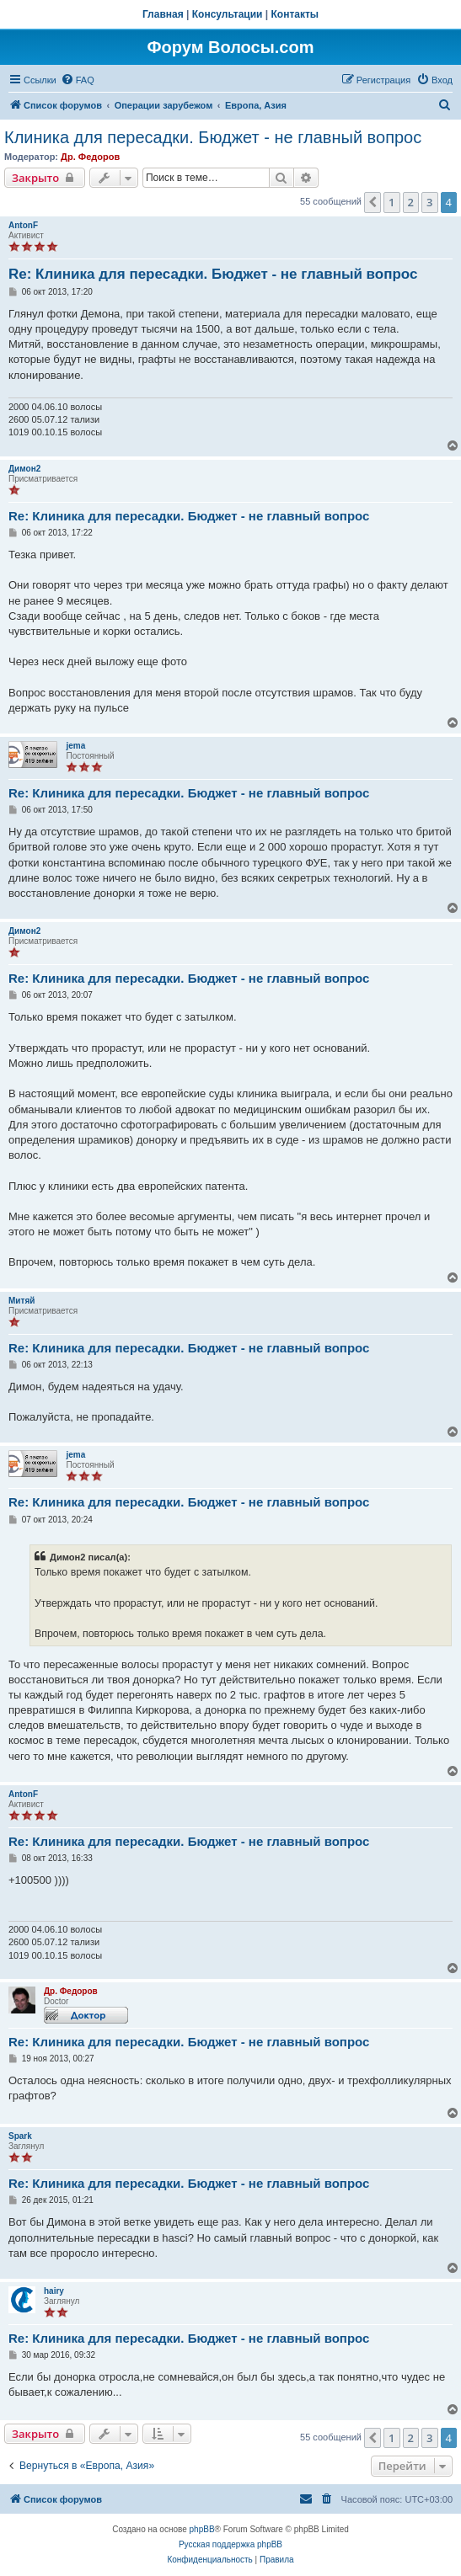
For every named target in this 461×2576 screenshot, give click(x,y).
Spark (20, 2136)
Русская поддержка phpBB (230, 2544)
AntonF (23, 225)
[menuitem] (77, 80)
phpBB (202, 2529)
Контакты (295, 14)
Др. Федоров (90, 157)
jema (75, 745)
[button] (372, 202)
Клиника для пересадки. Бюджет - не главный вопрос (212, 137)
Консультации (227, 14)
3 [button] (429, 202)
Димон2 (24, 468)
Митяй (21, 1300)
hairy (54, 2291)
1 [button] (391, 202)
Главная (163, 14)
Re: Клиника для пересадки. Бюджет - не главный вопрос (212, 274)
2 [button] (411, 202)
